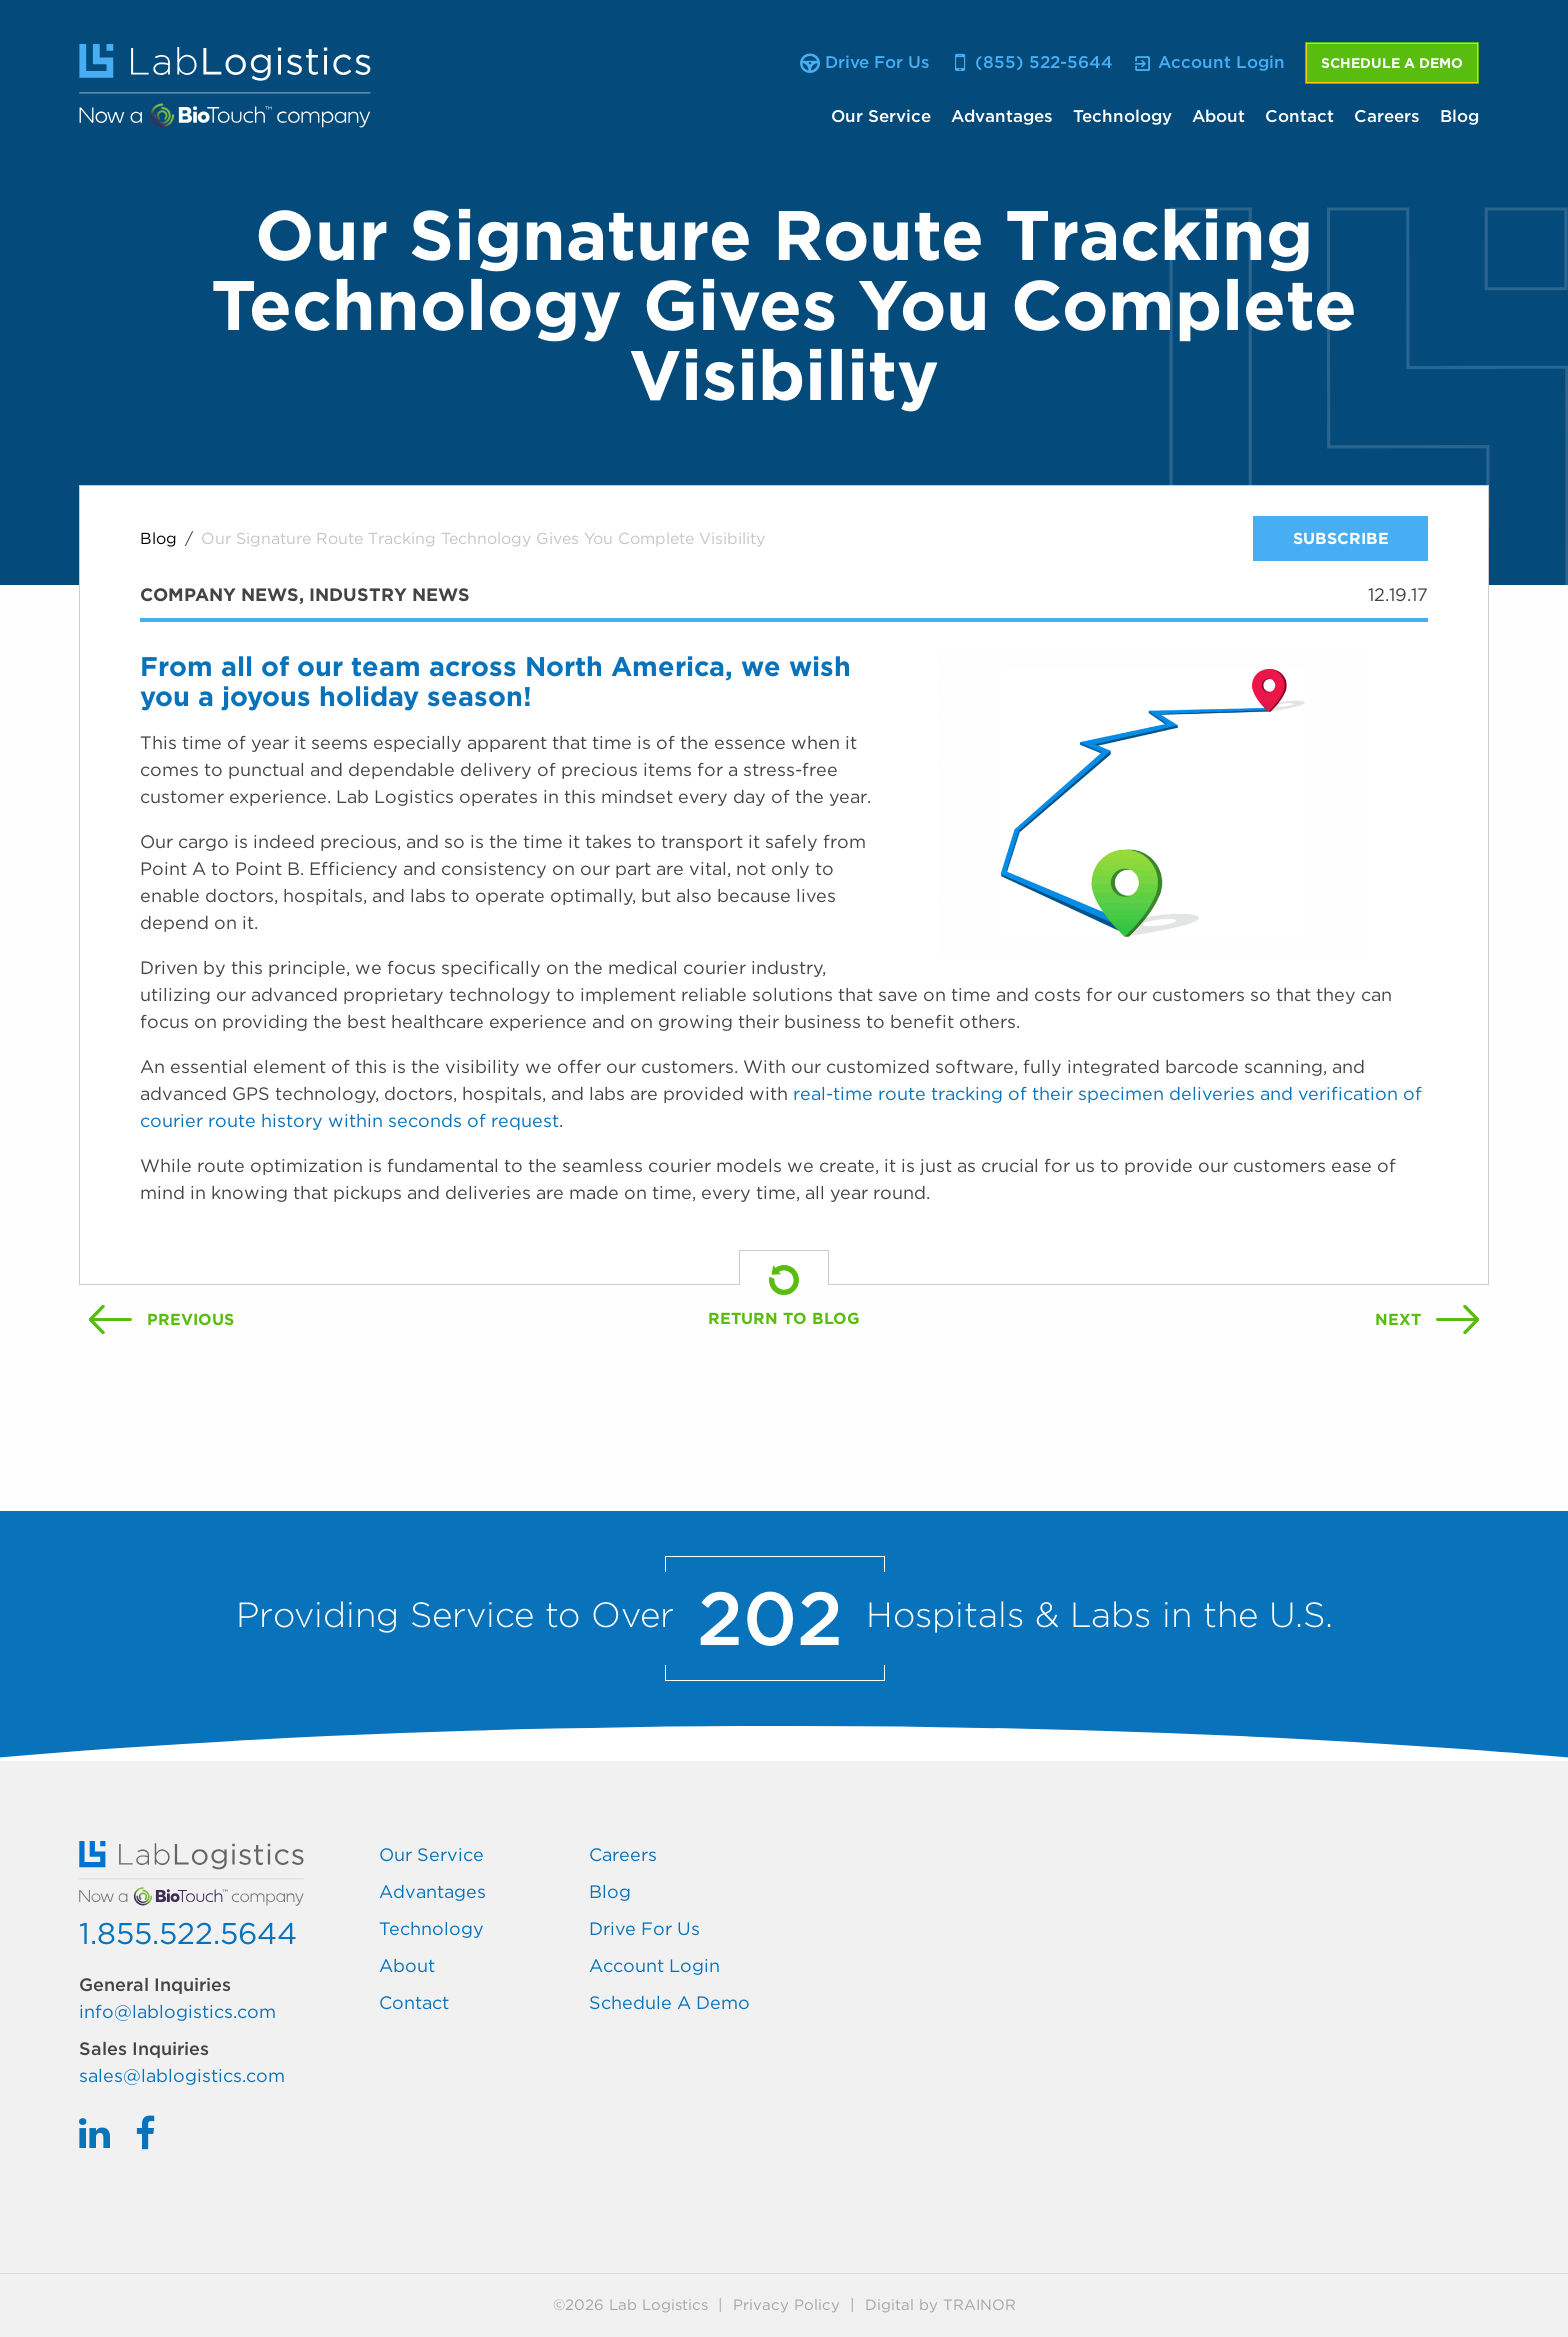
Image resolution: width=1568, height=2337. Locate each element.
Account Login (654, 1965)
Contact (1299, 116)
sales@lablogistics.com (182, 2075)
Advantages (1002, 116)
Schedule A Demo (1392, 63)
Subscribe (1341, 538)
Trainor (979, 2305)
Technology (1122, 116)
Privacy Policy (786, 2305)
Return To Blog (784, 1318)
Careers (1387, 116)
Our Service (881, 116)
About (1218, 116)
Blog (1459, 116)
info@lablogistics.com (177, 2011)
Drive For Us (644, 1928)
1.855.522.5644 (188, 1933)
